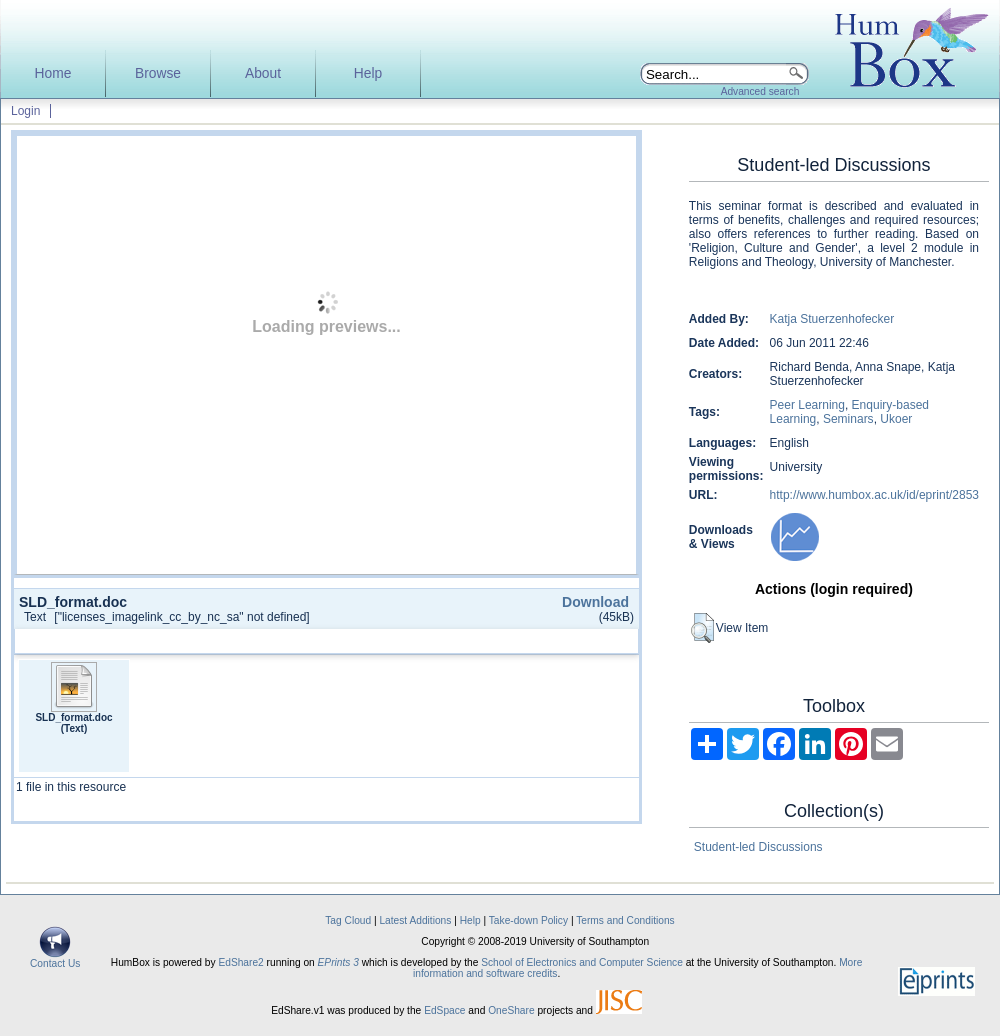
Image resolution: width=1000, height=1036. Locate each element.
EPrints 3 (338, 962)
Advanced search (760, 91)
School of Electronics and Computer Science (582, 962)
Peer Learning (807, 405)
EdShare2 (240, 962)
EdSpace (444, 1010)
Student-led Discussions (758, 847)
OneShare (511, 1010)
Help (368, 73)
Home (53, 73)
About (263, 73)
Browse (158, 73)
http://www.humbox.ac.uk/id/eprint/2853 (874, 495)
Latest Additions (415, 920)
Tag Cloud (348, 920)
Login (25, 111)
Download (595, 602)
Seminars (848, 419)
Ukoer (896, 419)
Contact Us (55, 959)
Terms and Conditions (625, 920)
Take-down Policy (528, 920)
